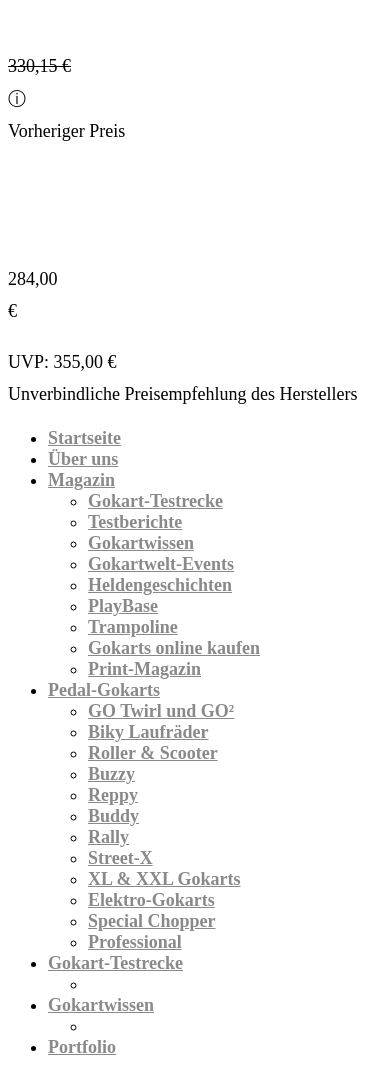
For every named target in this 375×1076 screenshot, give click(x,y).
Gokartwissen (141, 543)
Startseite (84, 438)
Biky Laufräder (148, 732)
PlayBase (123, 606)
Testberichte (135, 522)
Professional (135, 942)
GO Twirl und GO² (161, 711)
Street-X (120, 858)
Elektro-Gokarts (151, 900)
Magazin (81, 480)
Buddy (113, 816)
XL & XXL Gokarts (164, 879)
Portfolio (82, 1047)
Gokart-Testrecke (155, 501)
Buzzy (111, 774)
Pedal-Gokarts (104, 690)
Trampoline (133, 627)
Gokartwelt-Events (161, 564)
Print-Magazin (144, 669)
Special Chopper (152, 921)
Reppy (113, 795)
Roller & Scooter (153, 753)
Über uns (83, 459)
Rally (108, 837)
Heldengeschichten (160, 585)
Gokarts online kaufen (174, 648)
